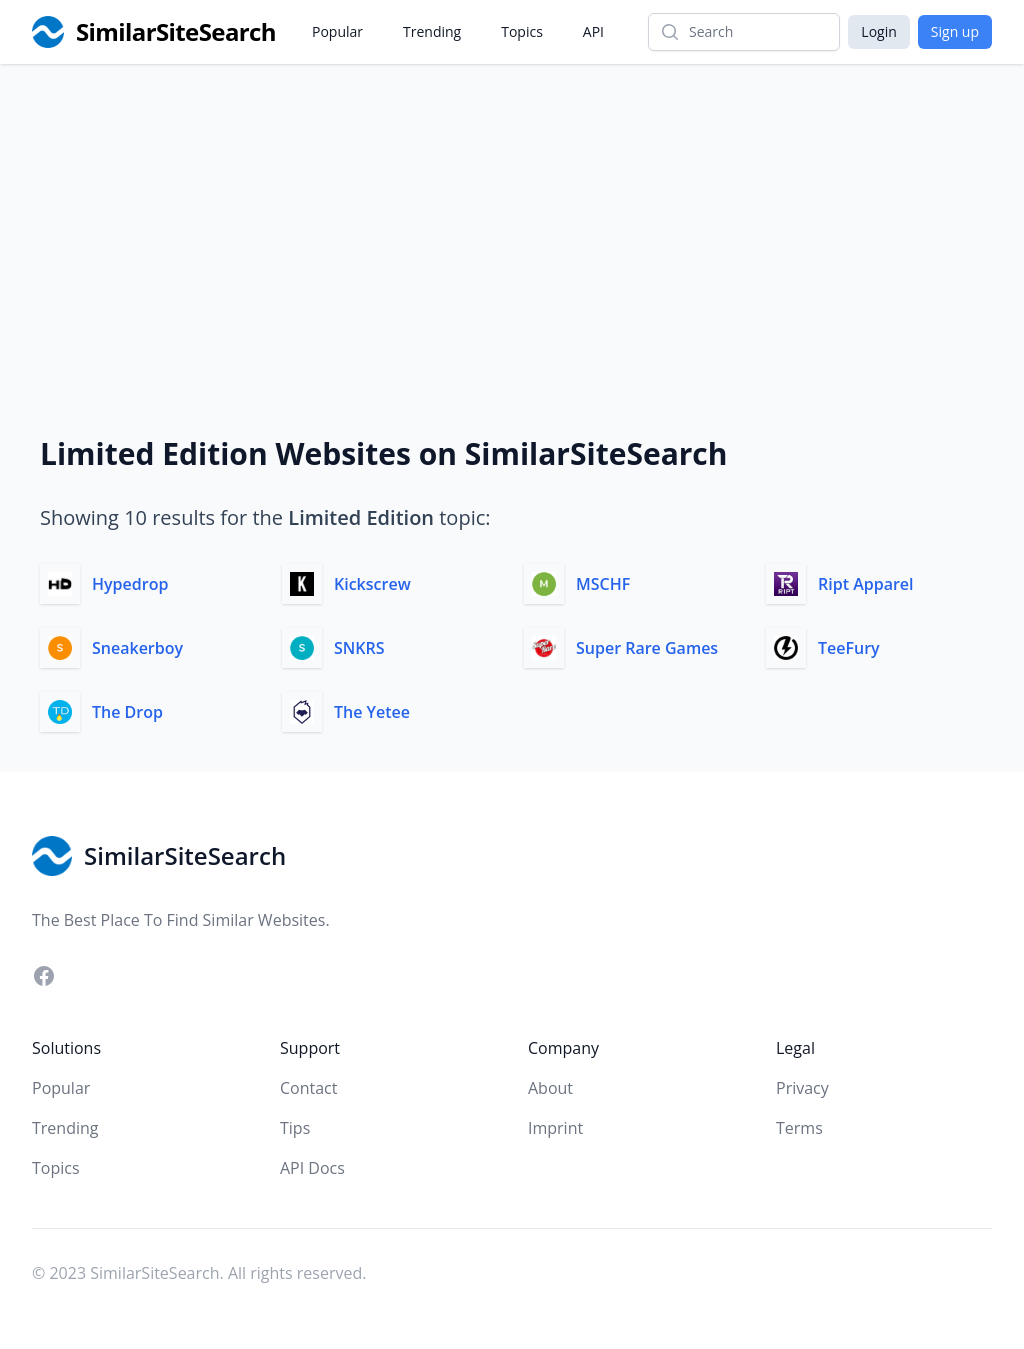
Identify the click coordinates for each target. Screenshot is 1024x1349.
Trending (432, 31)
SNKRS (359, 648)
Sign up (955, 31)
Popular (337, 31)
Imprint (555, 1128)
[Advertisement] (512, 214)
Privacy (802, 1088)
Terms (799, 1128)
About (550, 1088)
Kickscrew (372, 584)
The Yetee (372, 712)
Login (878, 31)
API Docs (312, 1168)
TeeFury (849, 648)
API (593, 31)
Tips (295, 1128)
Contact (308, 1088)
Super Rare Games (647, 648)
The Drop (127, 712)
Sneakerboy (137, 648)
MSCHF (603, 584)
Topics (522, 31)
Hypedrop (130, 584)
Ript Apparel (866, 584)
